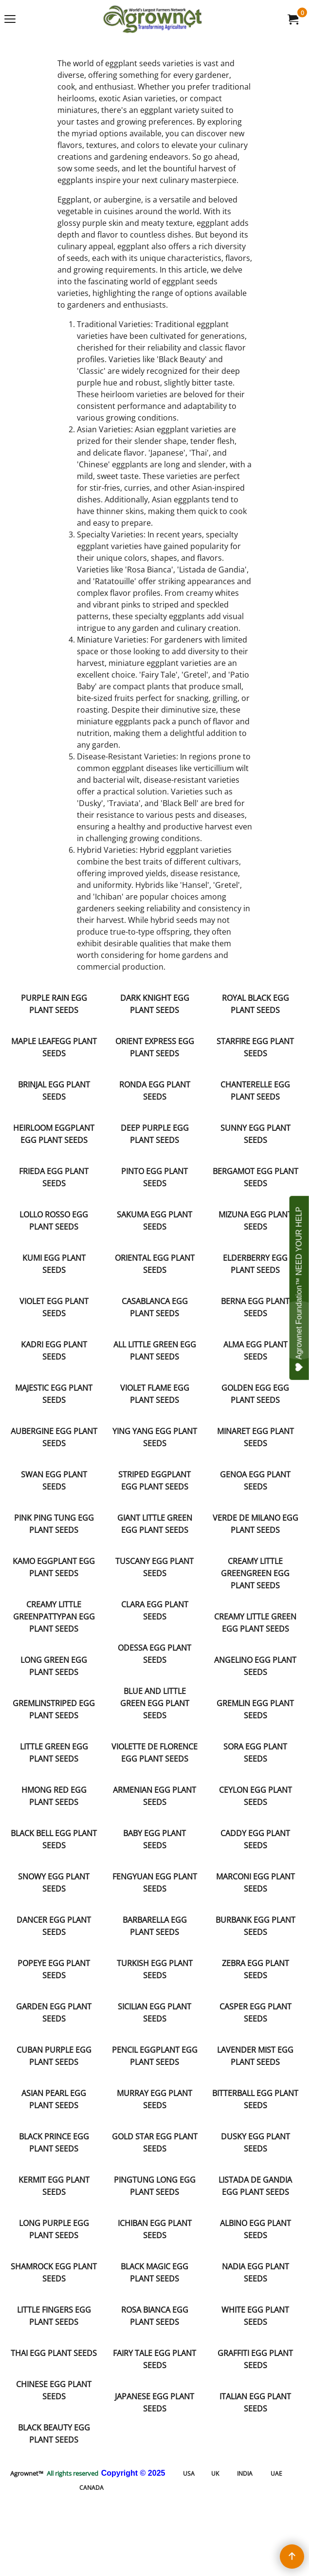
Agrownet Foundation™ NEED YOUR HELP (299, 1289)
